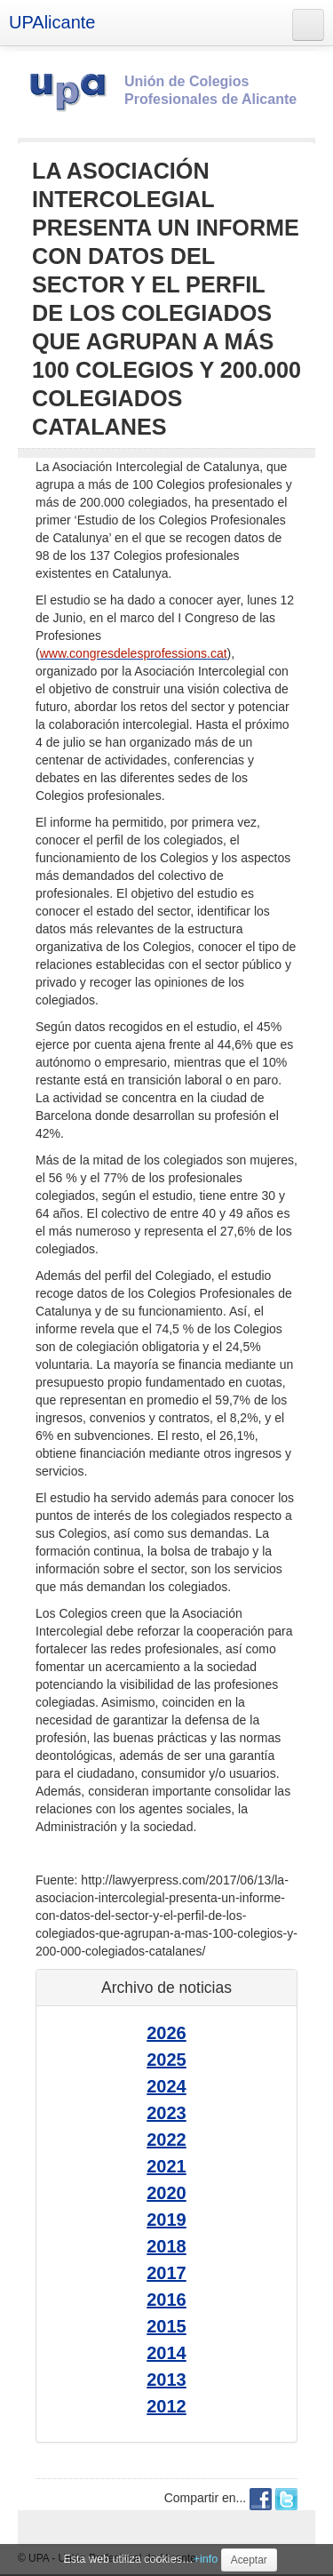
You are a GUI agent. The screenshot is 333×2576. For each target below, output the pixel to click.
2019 (166, 2219)
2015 (166, 2326)
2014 (166, 2353)
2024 (166, 2086)
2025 (166, 2059)
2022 (166, 2139)
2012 (166, 2406)
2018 (166, 2246)
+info (206, 2559)
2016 (166, 2299)
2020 (166, 2193)
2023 (166, 2113)
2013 (166, 2379)
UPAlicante (52, 22)
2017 (166, 2273)
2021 (166, 2166)
